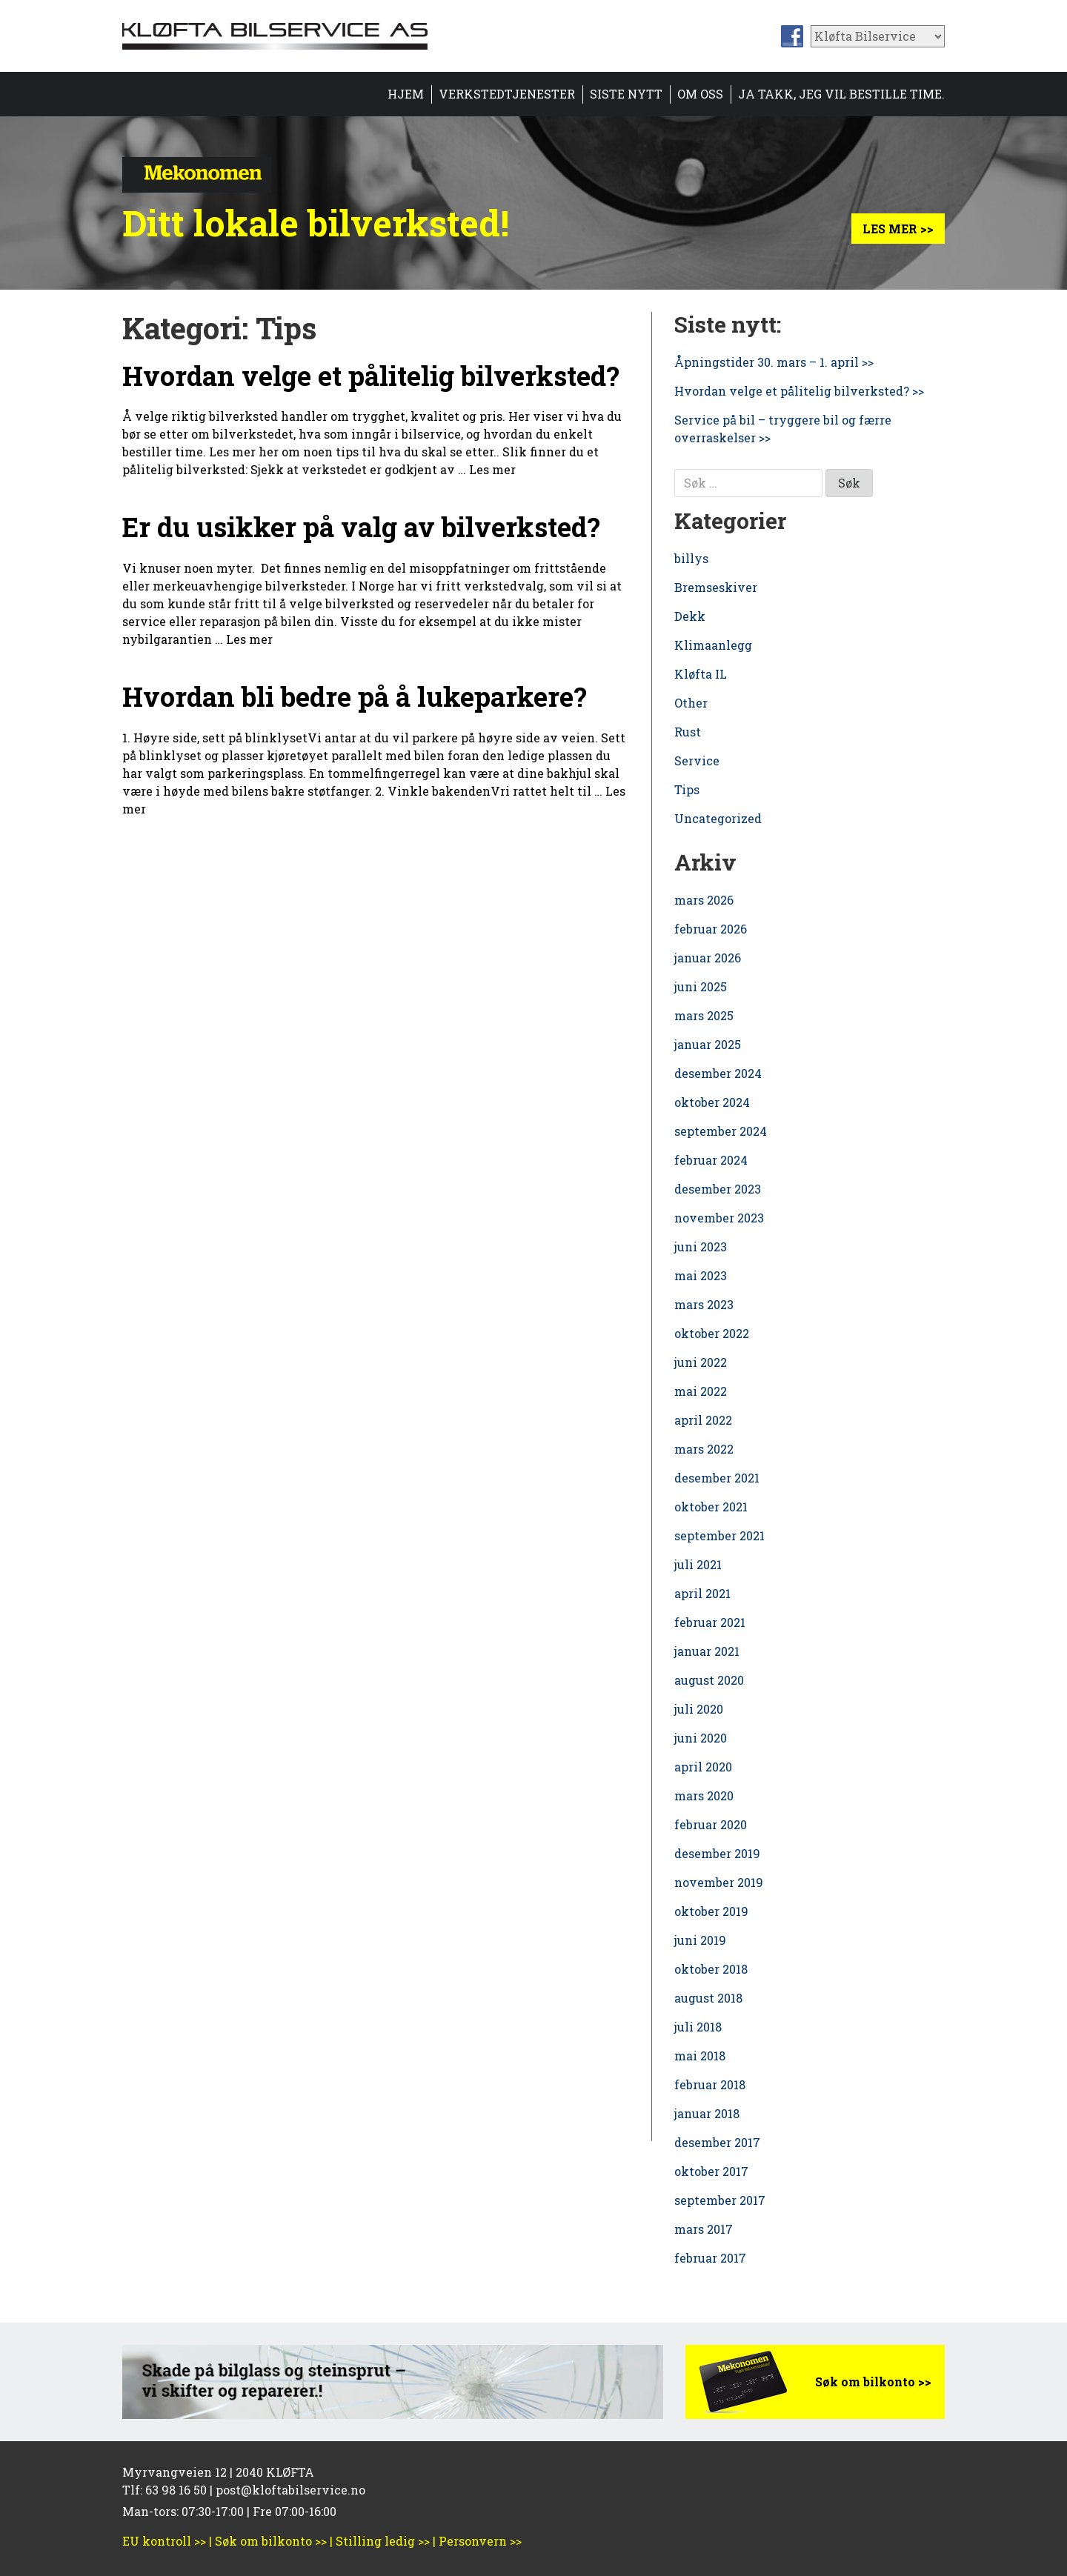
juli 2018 (698, 2026)
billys (691, 558)
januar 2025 (707, 1044)
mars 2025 (704, 1015)
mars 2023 (704, 1304)
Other (691, 702)
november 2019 (718, 1882)
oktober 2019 (711, 1911)
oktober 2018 (711, 1969)
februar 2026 (710, 928)
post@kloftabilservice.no (290, 2489)
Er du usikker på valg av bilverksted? (361, 527)
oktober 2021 (711, 1506)
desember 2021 (716, 1477)
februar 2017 (710, 2258)
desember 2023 (717, 1189)
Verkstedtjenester (507, 93)
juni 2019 (700, 1940)
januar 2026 (707, 957)
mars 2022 (704, 1449)
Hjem (406, 93)
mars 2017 (703, 2229)
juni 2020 (700, 1737)
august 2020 (709, 1680)
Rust (687, 731)
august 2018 (708, 1998)
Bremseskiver (715, 587)
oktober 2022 (711, 1333)
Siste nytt (626, 93)
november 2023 (719, 1217)
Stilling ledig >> (383, 2541)
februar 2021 (709, 1622)
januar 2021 (706, 1651)
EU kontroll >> (164, 2541)
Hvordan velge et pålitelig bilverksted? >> (799, 391)
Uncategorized (718, 818)
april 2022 (703, 1420)
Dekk (689, 616)
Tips (686, 789)
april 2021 (702, 1593)
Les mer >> (898, 228)
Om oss (700, 93)
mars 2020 (704, 1795)
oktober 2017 (711, 2171)
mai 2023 (700, 1275)
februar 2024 (711, 1160)
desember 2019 (717, 1853)
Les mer (492, 469)
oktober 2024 (712, 1102)
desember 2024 (718, 1073)
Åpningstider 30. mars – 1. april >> (774, 362)
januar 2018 (706, 2113)
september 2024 (720, 1131)
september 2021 (719, 1535)
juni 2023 (700, 1246)
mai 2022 (700, 1391)
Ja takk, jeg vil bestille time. (841, 93)
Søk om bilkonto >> (873, 2381)
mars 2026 (704, 900)
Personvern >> (480, 2541)
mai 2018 (699, 2055)
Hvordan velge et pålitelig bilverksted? (370, 375)
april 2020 (703, 1766)
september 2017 (719, 2200)
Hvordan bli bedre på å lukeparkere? (354, 696)
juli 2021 (698, 1564)
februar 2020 (710, 1824)
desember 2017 (717, 2142)
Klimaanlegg (713, 645)
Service (696, 760)
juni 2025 (700, 986)
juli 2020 (698, 1709)
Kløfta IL (700, 674)
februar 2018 (709, 2084)
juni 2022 (700, 1362)
